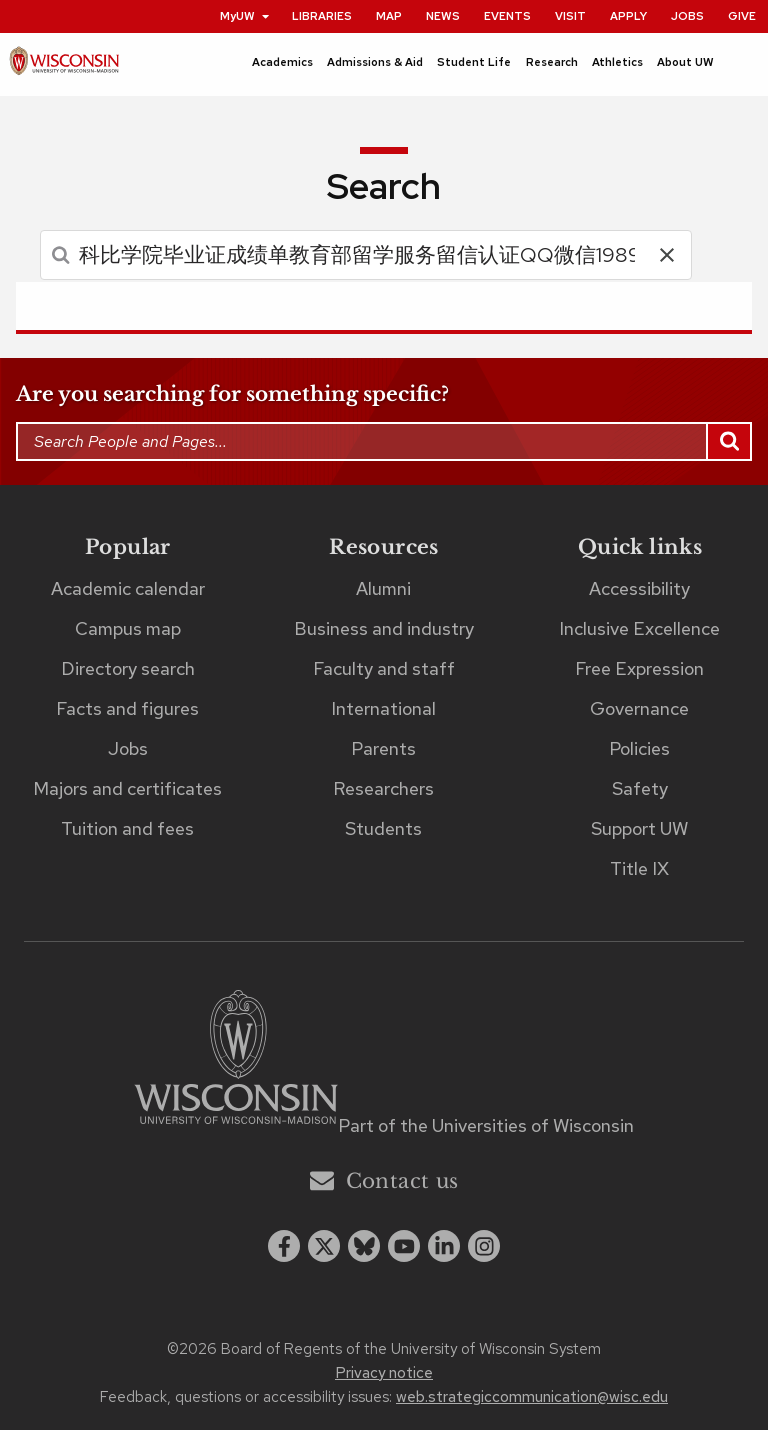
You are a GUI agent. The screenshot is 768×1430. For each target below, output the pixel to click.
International (383, 708)
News (443, 16)
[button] (667, 255)
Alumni (383, 588)
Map (389, 16)
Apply (628, 16)
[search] (342, 255)
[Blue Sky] (364, 1246)
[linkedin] (444, 1246)
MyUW (245, 16)
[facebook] (284, 1246)
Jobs (687, 16)
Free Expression (639, 668)
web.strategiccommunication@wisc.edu (532, 1397)
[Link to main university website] (236, 1060)
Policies (639, 748)
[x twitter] (324, 1246)
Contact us (384, 1180)
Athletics (617, 62)
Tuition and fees (127, 828)
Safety (640, 788)
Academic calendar (128, 588)
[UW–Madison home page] (64, 65)
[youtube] (404, 1246)
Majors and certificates (127, 788)
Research (552, 62)
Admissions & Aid (375, 62)
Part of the (486, 1125)
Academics (282, 62)
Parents (383, 748)
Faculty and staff (384, 668)
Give (742, 16)
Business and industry (384, 628)
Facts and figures (127, 708)
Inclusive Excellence (639, 628)
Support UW (639, 828)
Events (507, 16)
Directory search (128, 668)
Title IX (639, 868)
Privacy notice (384, 1373)
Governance (639, 708)
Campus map (128, 628)
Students (383, 828)
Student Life (474, 62)
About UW (685, 62)
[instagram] (484, 1246)
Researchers (383, 788)
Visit (570, 16)
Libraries (322, 16)
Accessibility (639, 588)
